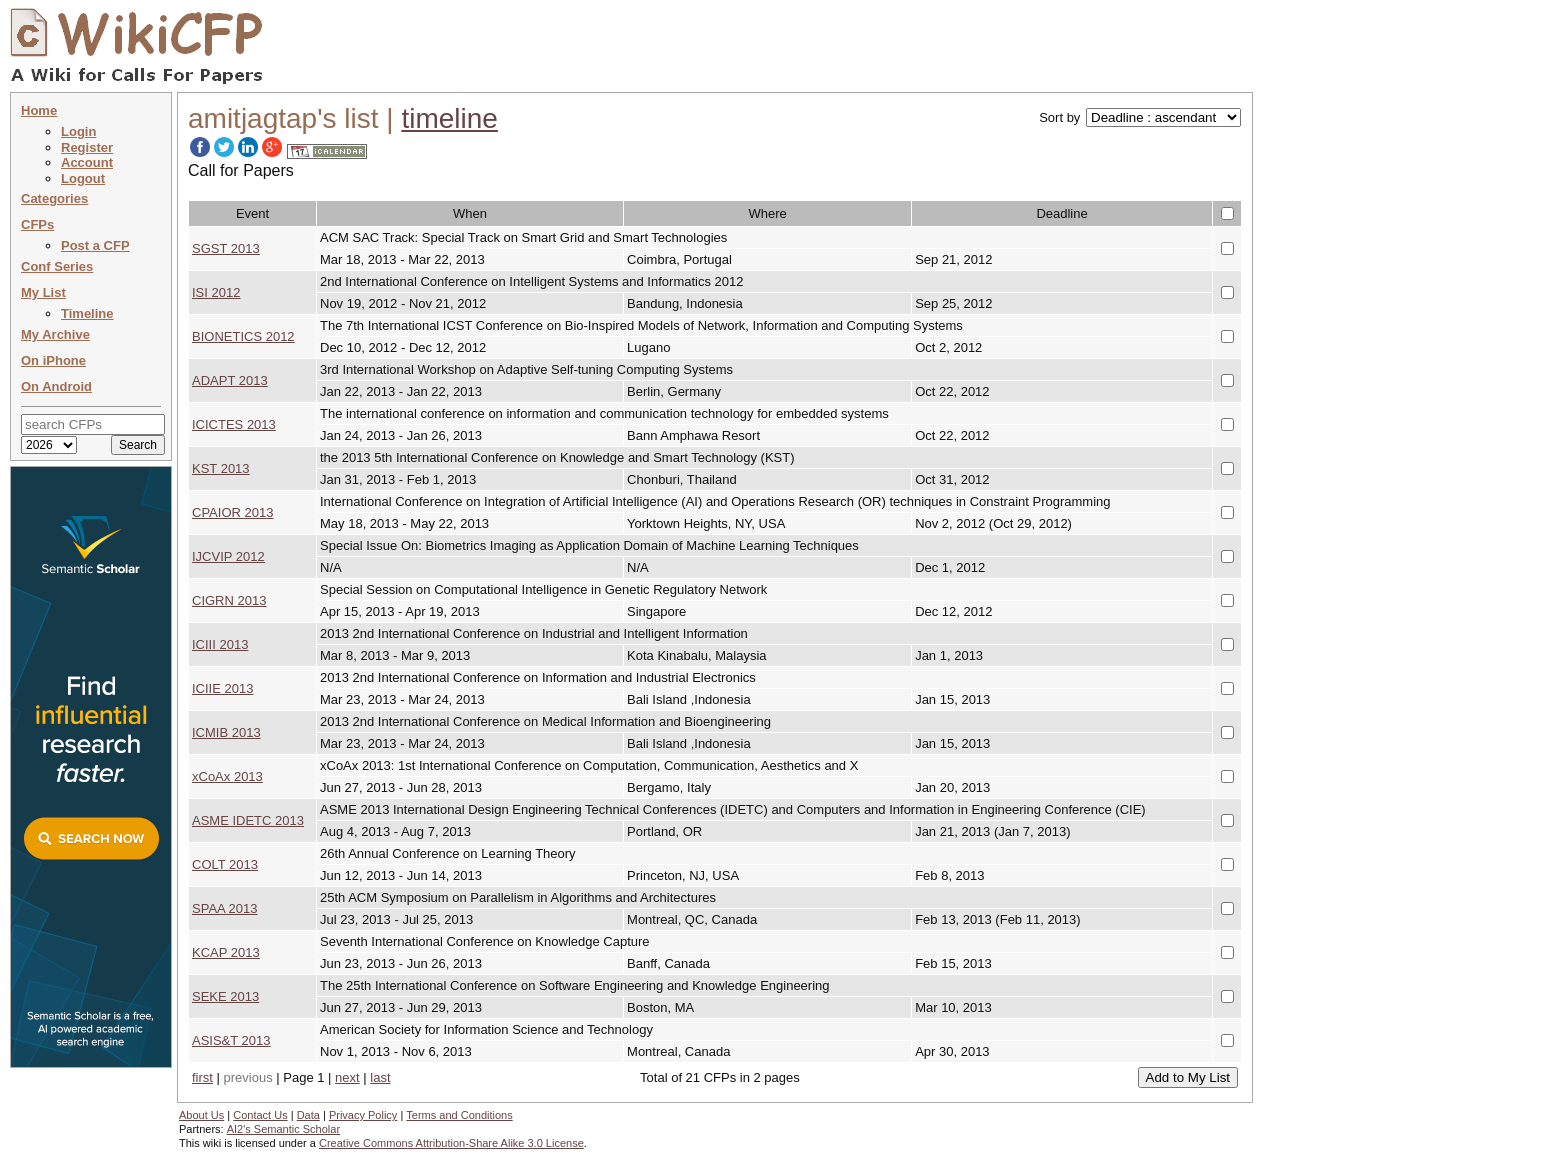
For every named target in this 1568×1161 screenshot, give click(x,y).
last (380, 1077)
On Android (56, 386)
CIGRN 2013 (229, 600)
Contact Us (260, 1115)
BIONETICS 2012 (243, 336)
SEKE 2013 (225, 996)
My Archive (55, 334)
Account (87, 162)
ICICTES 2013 (234, 424)
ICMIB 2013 (226, 732)
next (347, 1077)
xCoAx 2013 (227, 776)
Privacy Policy (363, 1115)
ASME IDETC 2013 (248, 820)
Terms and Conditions (459, 1115)
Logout (83, 178)
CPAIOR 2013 (232, 512)
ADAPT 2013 (230, 380)
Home (39, 110)
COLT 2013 (225, 864)
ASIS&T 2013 (231, 1040)
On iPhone (53, 360)
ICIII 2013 (220, 644)
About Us (201, 1115)
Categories (54, 198)
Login (78, 131)
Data (308, 1115)
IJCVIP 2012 (228, 556)
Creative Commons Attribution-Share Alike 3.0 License (451, 1143)
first (202, 1077)
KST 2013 (221, 468)
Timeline (87, 313)
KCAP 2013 (226, 952)
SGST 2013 (226, 248)
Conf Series (57, 266)
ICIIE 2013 (222, 688)
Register (87, 147)
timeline (449, 118)
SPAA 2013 (225, 908)
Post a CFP (95, 245)
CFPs (37, 224)
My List (43, 292)
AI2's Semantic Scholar (283, 1129)
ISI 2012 (216, 292)
